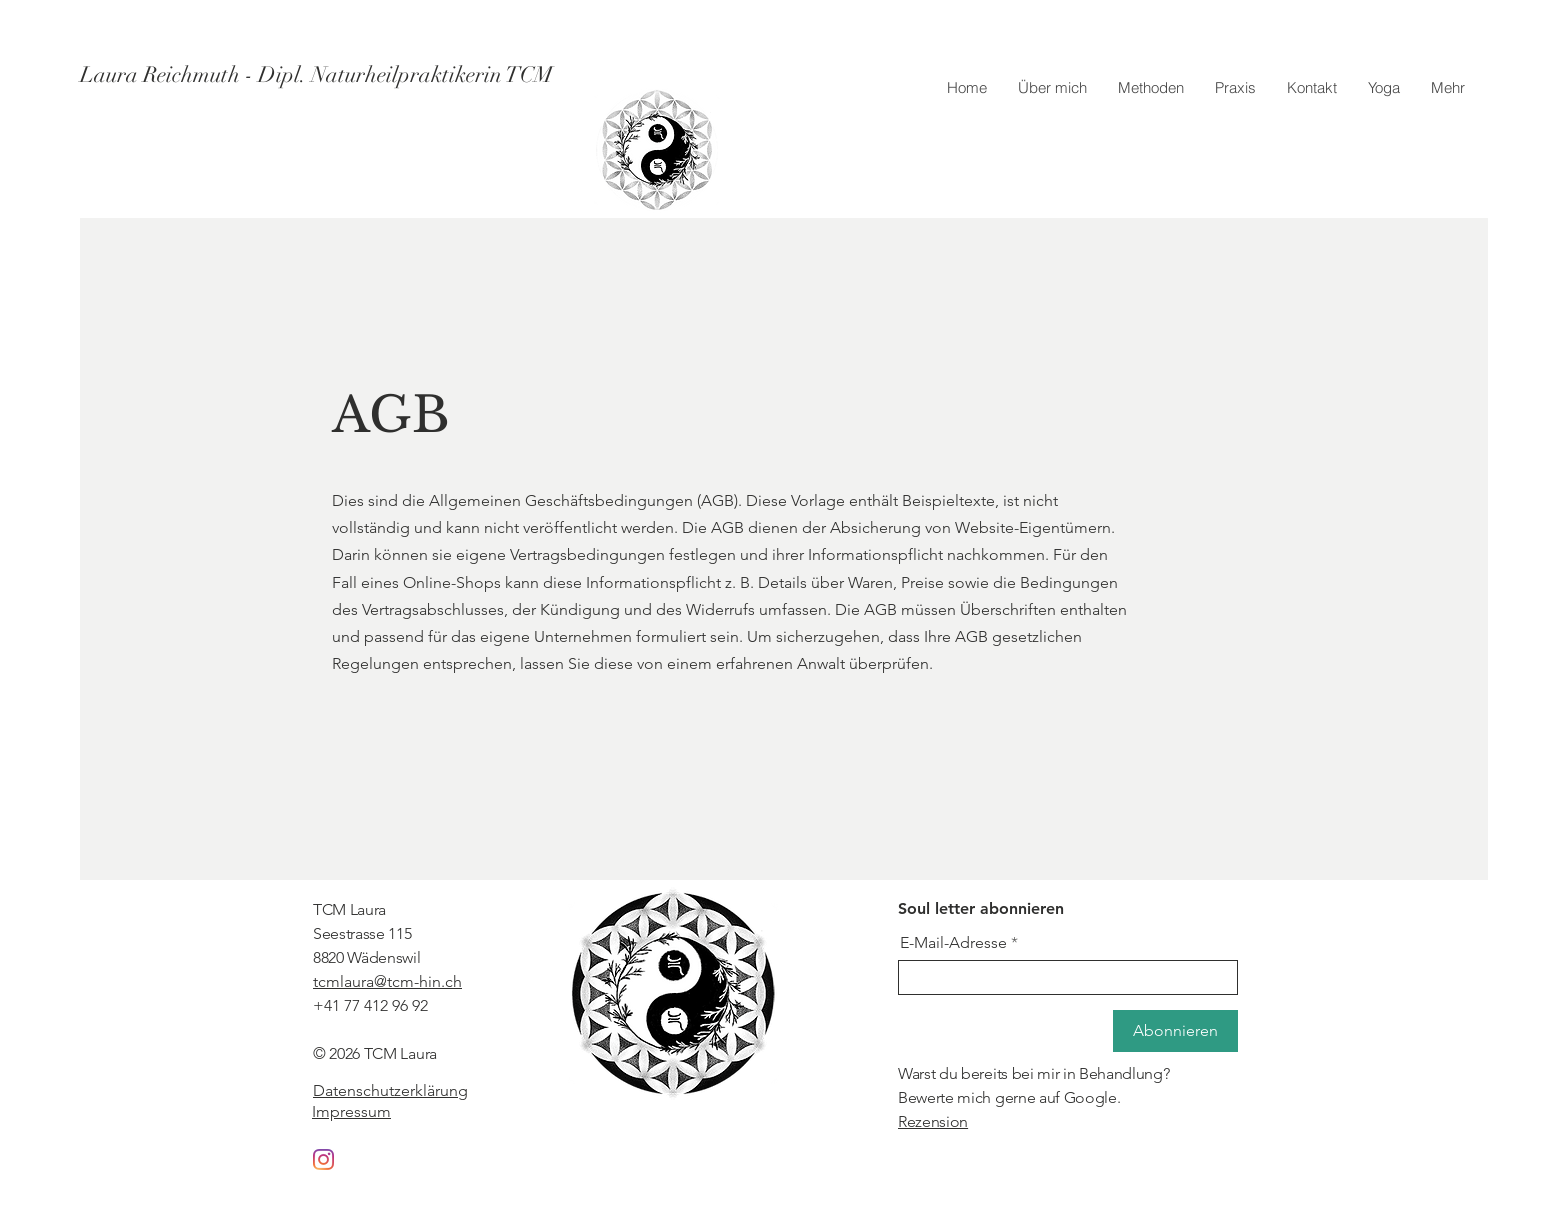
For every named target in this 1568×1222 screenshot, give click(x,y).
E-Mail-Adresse (953, 943)
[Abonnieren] (1175, 1031)
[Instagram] (323, 1159)
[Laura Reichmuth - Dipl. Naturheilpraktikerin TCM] (316, 75)
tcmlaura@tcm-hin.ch (387, 981)
